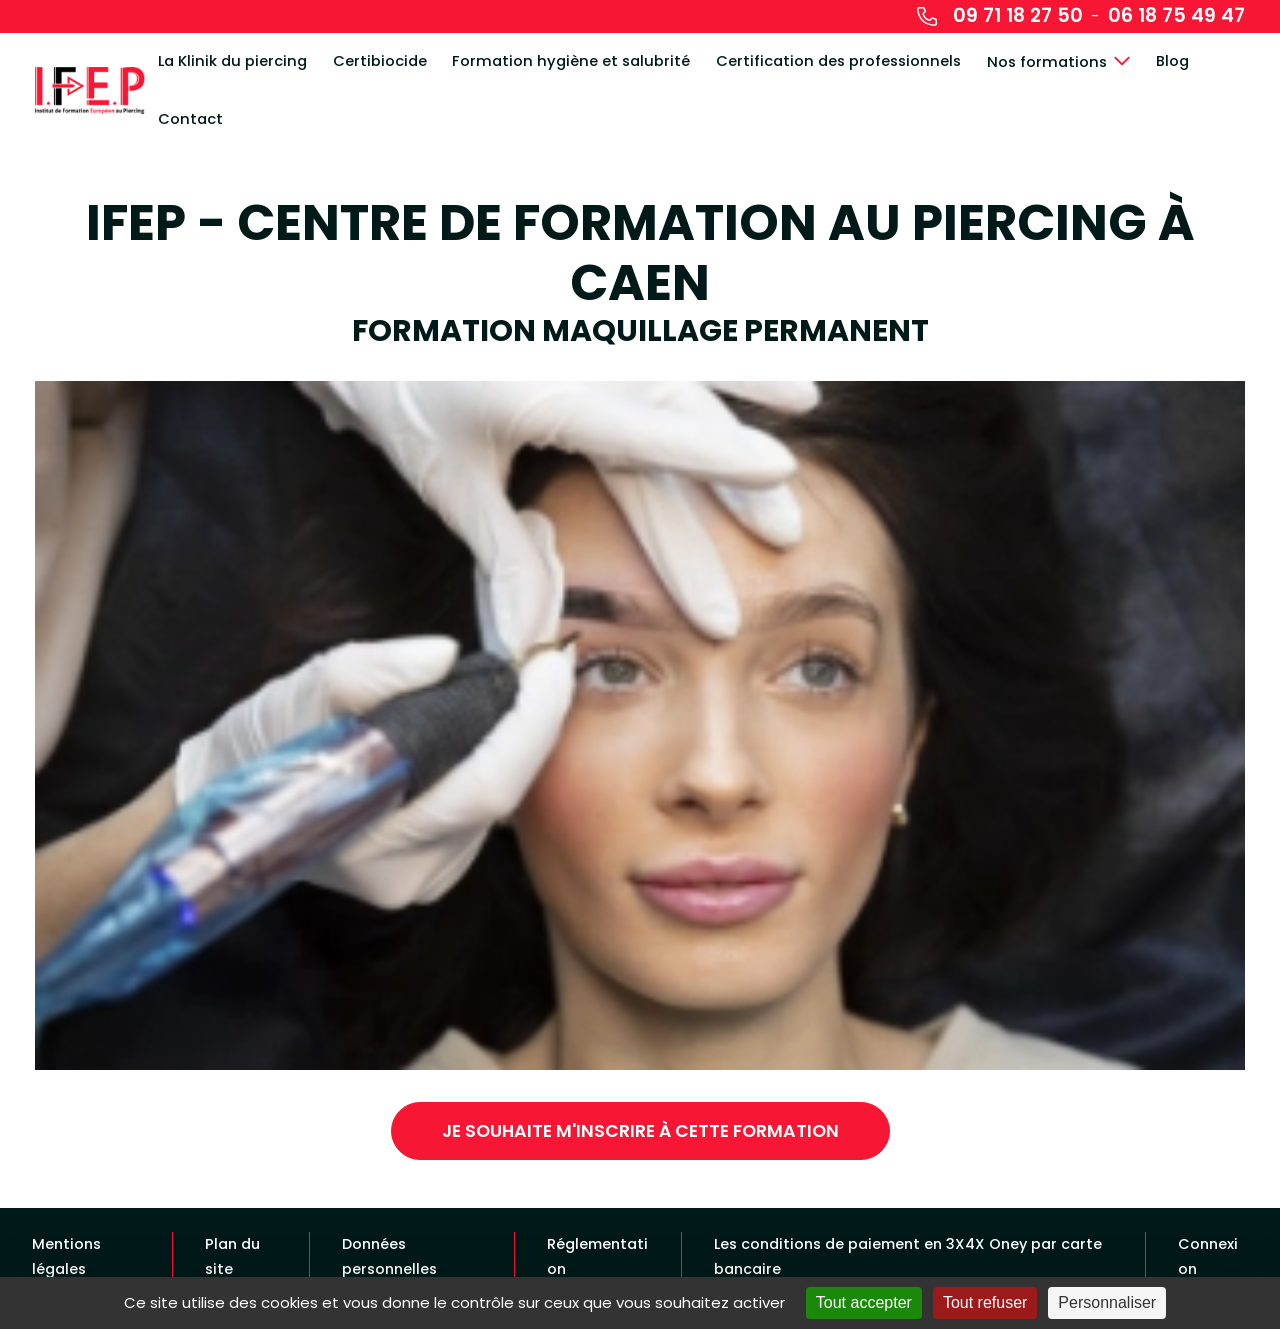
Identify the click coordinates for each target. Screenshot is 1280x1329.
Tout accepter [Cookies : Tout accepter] (864, 1302)
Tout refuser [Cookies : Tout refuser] (985, 1302)
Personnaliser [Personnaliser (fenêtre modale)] (1107, 1302)
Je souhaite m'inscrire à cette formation (640, 1131)
